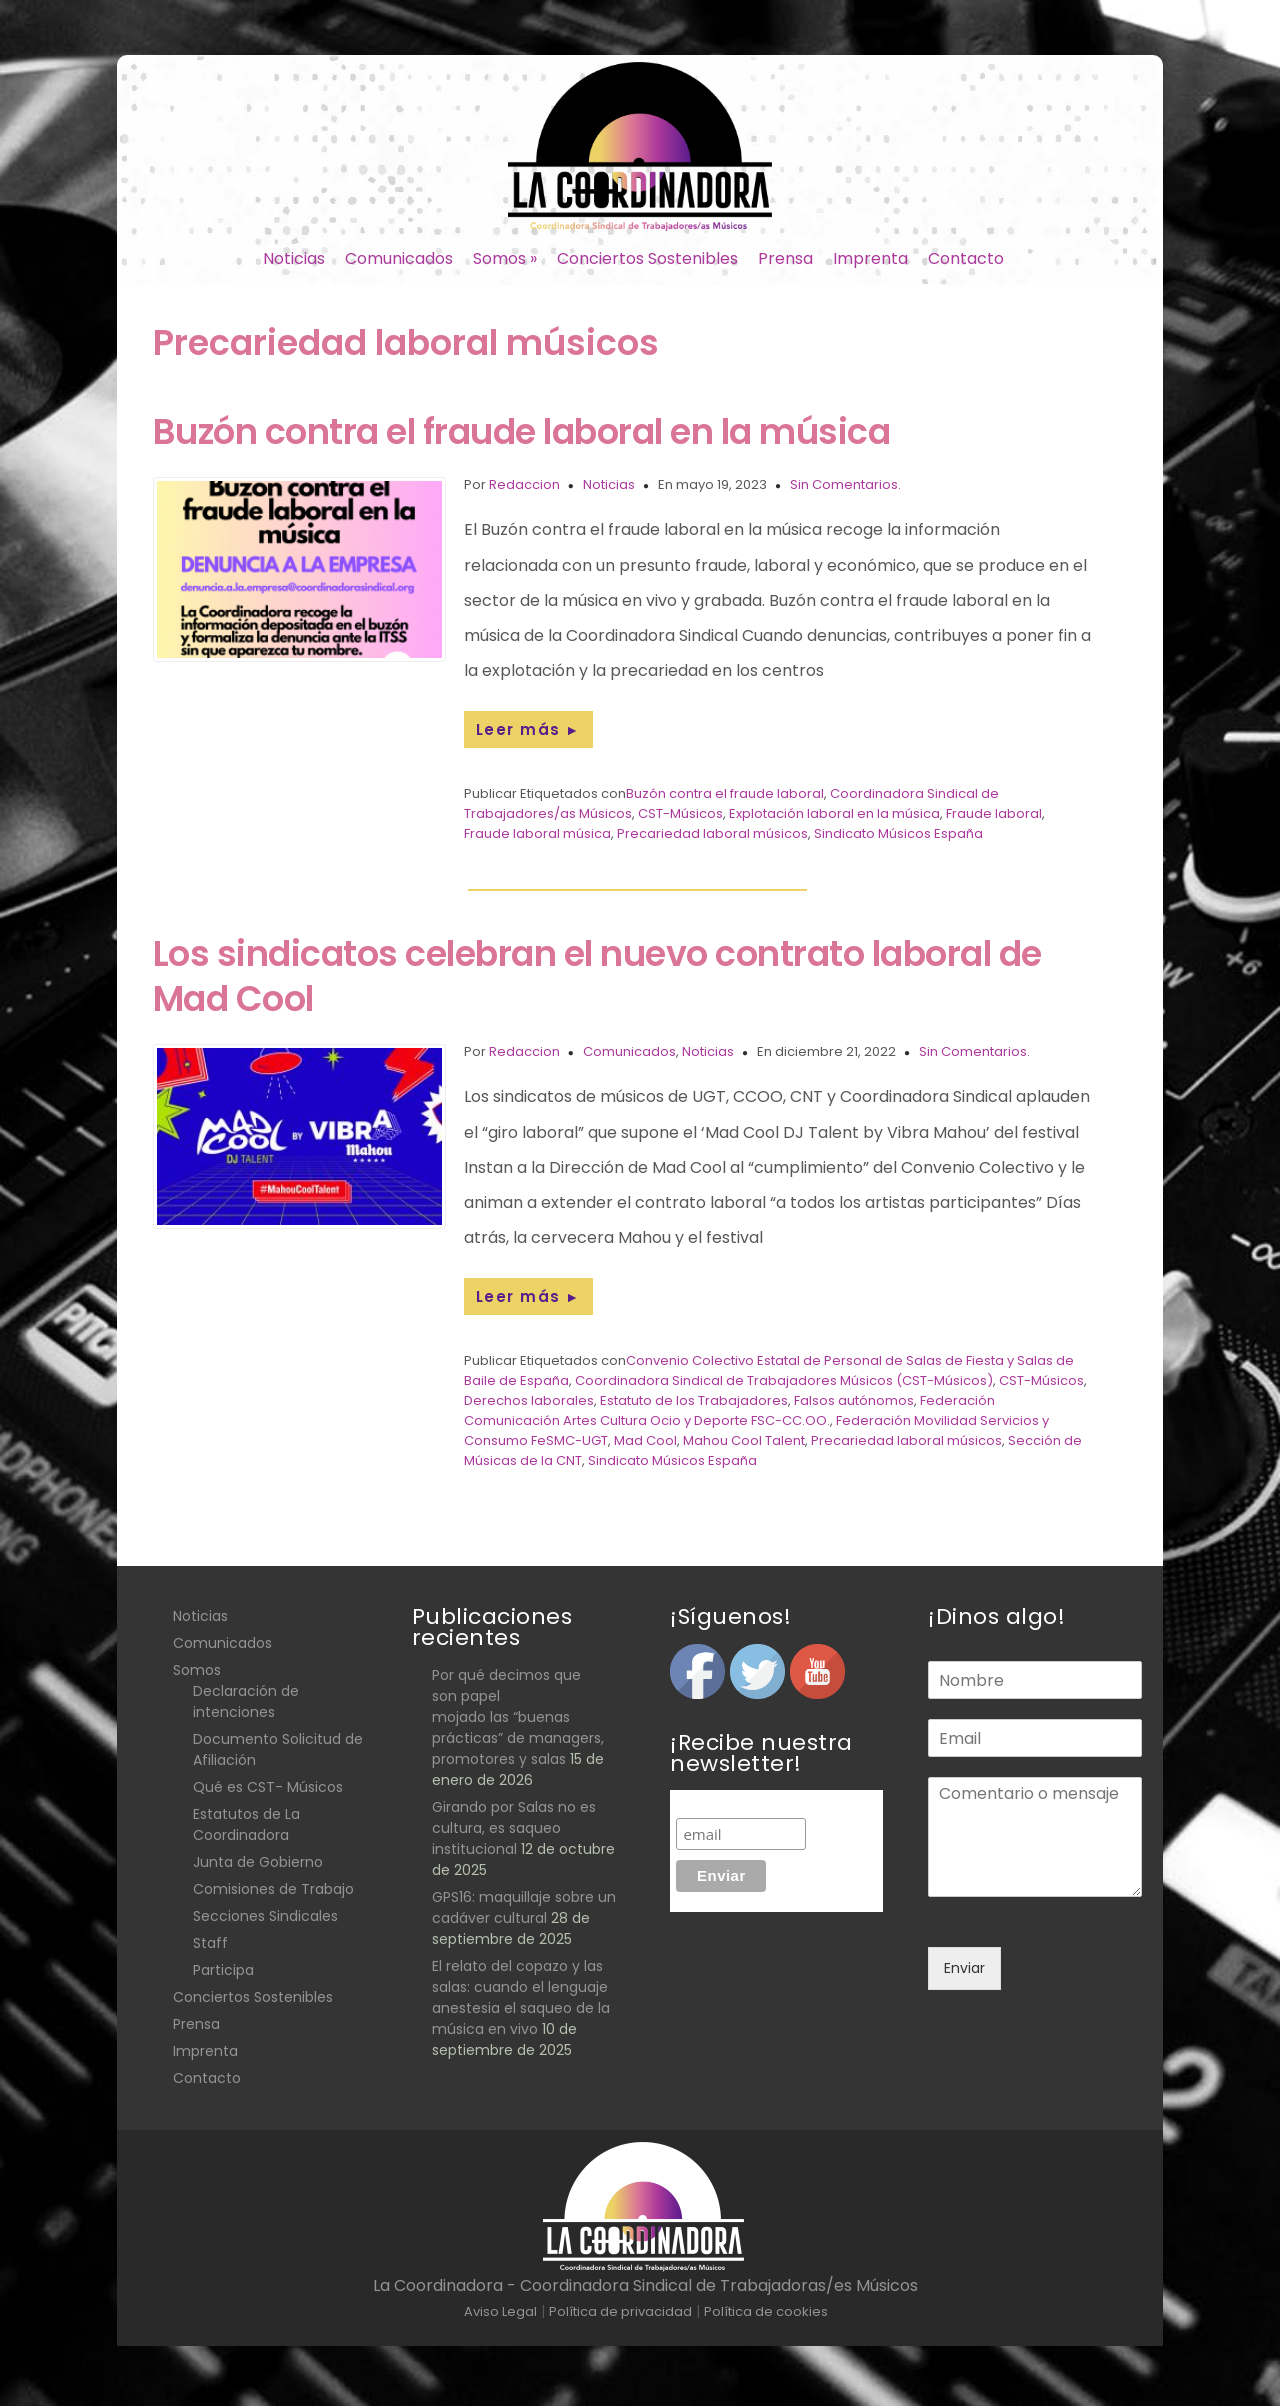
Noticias (294, 258)
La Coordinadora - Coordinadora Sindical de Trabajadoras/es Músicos (645, 2285)
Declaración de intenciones (246, 1701)
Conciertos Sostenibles (647, 258)
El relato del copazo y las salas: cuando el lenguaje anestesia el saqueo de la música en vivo (521, 1997)
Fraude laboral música (537, 833)
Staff (210, 1943)
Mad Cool (645, 1440)
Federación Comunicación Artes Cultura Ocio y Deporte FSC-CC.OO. (729, 1410)
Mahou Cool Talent (744, 1440)
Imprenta (870, 258)
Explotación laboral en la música (834, 813)
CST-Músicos (680, 813)
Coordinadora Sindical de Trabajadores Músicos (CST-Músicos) (784, 1380)
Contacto (966, 258)
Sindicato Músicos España (898, 833)
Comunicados (399, 258)
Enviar (964, 1968)
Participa (223, 1970)
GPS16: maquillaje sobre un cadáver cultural (524, 1907)
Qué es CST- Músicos (268, 1787)
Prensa (785, 258)
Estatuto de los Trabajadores (694, 1400)
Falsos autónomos (854, 1400)
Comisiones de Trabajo (273, 1889)
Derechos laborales (529, 1400)
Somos (505, 258)
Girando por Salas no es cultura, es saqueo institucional (514, 1828)
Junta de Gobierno (258, 1862)
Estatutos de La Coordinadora (246, 1824)
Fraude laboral (994, 813)
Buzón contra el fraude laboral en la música (522, 431)
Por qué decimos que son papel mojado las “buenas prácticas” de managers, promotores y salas (518, 1717)
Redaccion (524, 484)
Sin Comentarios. (845, 484)
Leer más (528, 729)
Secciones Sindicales (265, 1916)
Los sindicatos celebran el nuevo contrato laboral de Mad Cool (597, 976)
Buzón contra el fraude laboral (725, 793)
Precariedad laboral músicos (712, 833)
